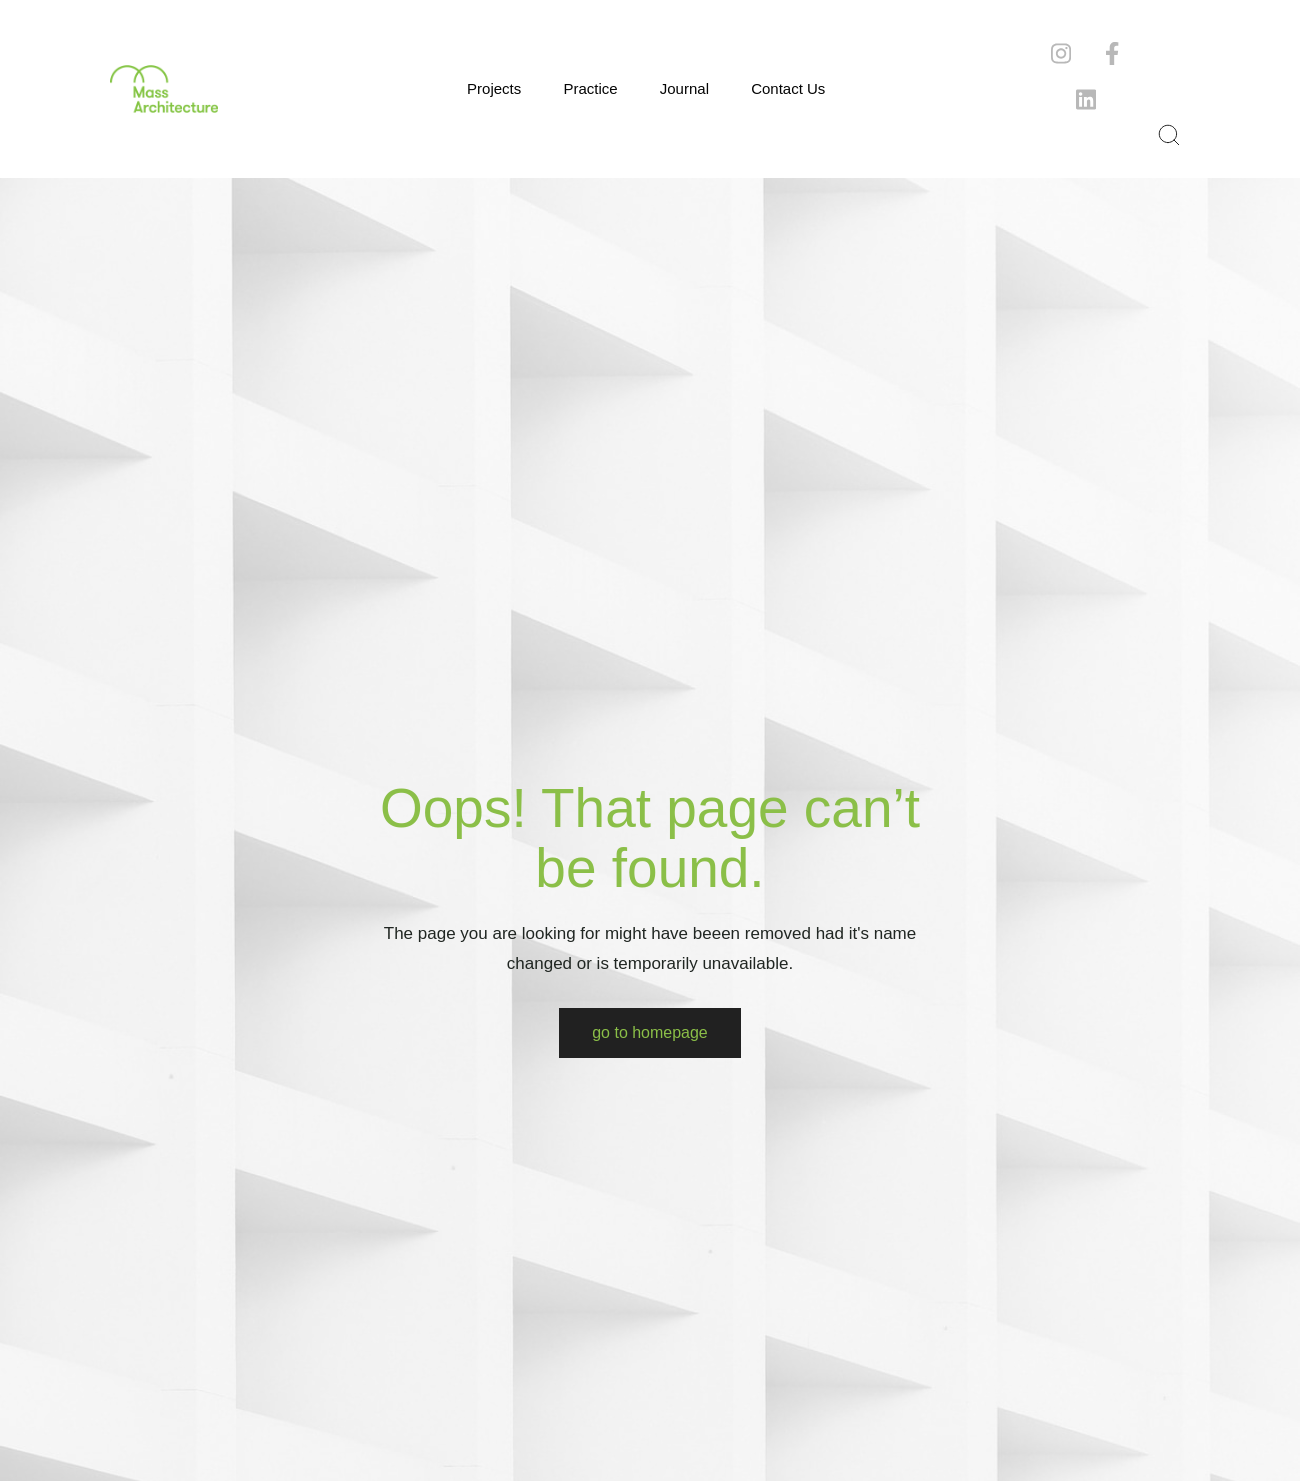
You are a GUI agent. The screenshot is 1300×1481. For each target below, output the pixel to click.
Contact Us (788, 88)
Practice (590, 88)
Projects (494, 88)
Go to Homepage (650, 1032)
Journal (684, 88)
